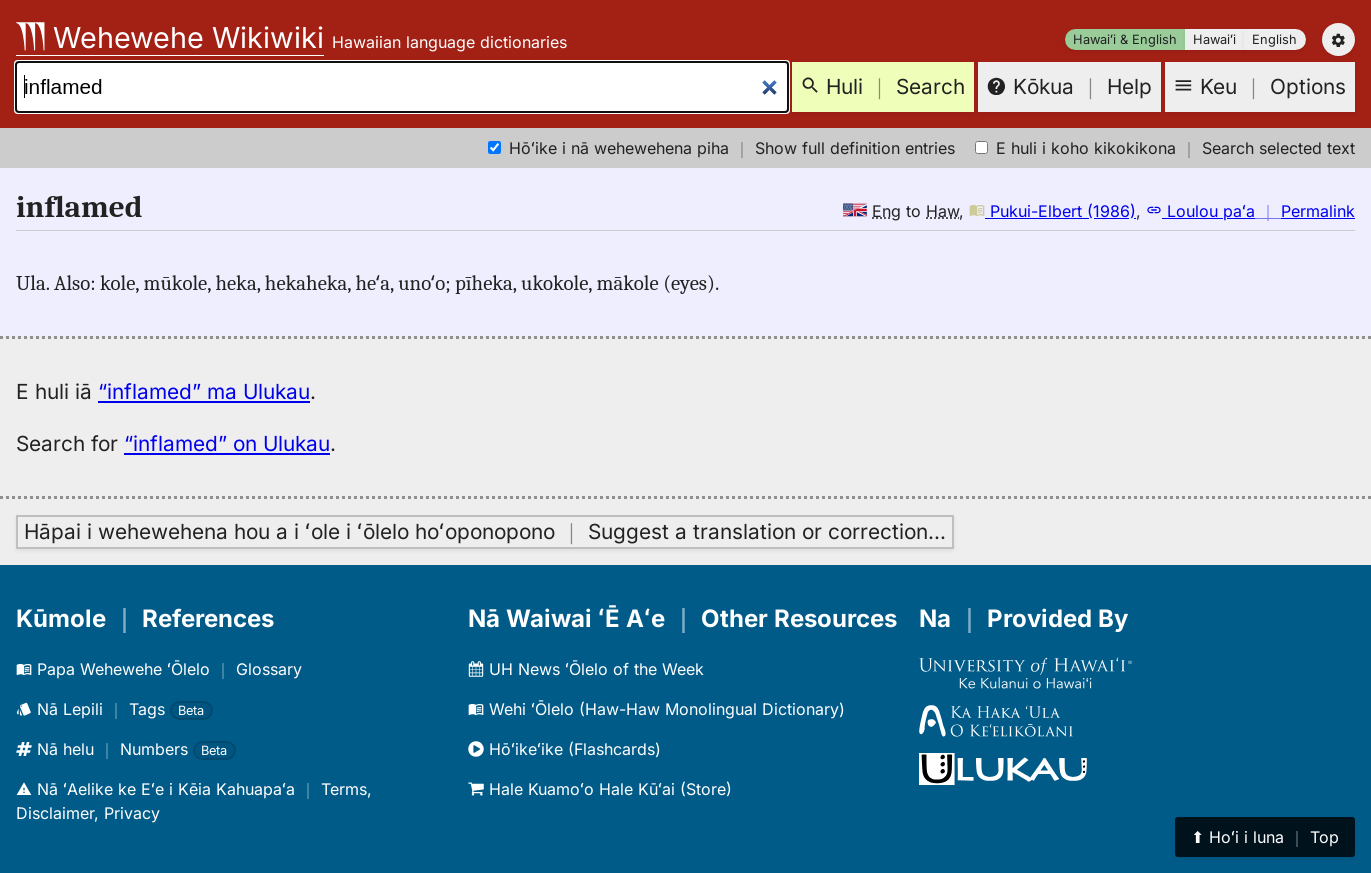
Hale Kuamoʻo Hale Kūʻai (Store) (600, 789)
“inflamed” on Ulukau (227, 443)
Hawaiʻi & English (1125, 39)
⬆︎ (1265, 837)
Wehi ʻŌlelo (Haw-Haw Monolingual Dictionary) (656, 709)
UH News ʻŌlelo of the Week (586, 669)
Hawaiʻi (1214, 39)
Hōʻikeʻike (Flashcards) (564, 749)
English (1274, 39)
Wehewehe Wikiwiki (170, 37)
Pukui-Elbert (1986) (1052, 211)
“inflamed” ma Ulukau (204, 391)
